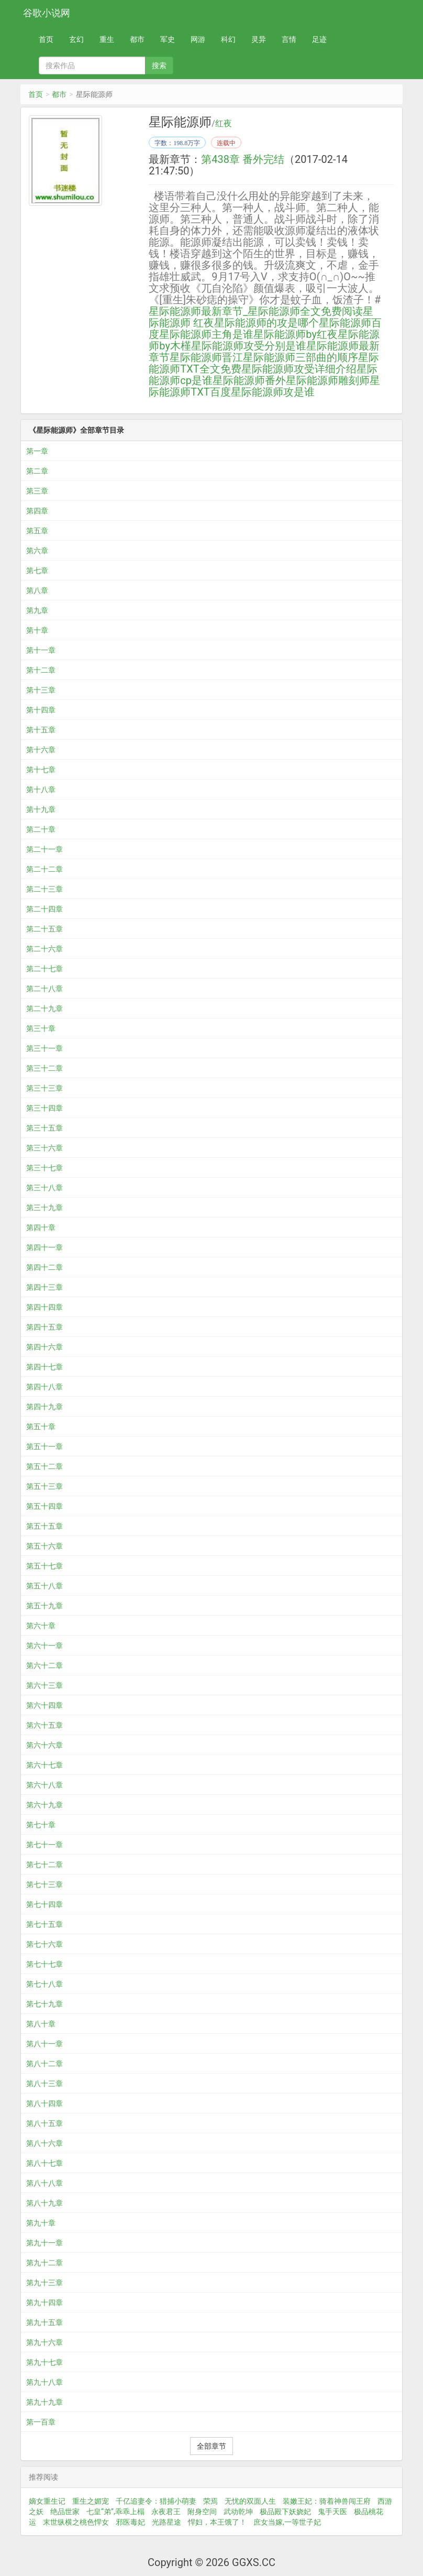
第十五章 (40, 730)
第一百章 (40, 2422)
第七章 (37, 570)
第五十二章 (44, 1466)
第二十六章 (44, 949)
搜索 (159, 65)
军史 (167, 39)
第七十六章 (44, 1944)
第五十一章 (44, 1446)
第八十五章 (44, 2123)
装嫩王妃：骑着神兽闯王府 (327, 2501)
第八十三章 (44, 2083)
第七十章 (40, 1825)
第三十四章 (44, 1108)
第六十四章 (44, 1705)
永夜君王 (166, 2511)
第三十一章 (44, 1048)
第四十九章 (44, 1406)
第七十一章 (44, 1844)
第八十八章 (44, 2183)
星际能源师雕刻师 (328, 380)
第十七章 (40, 769)
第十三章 (40, 690)
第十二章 (40, 670)
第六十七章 (44, 1765)
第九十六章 (44, 2342)
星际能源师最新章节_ (198, 311)
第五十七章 (44, 1566)
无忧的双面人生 (250, 2501)
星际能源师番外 (249, 380)
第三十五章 (44, 1128)
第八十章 (40, 2024)
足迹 (319, 39)
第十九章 (40, 809)
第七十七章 (44, 1964)
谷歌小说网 (46, 12)
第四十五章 (44, 1327)
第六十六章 (44, 1745)
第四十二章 (44, 1267)
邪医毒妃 (130, 2522)
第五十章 (40, 1426)
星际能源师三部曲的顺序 (300, 357)
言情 (289, 39)
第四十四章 (44, 1307)
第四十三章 (44, 1287)
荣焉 (210, 2501)
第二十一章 (44, 849)
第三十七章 (44, 1168)
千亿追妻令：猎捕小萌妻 (156, 2501)
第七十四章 (44, 1904)
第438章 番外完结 (242, 159)
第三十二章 (44, 1068)
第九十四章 (44, 2302)
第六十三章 (44, 1685)
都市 (137, 39)
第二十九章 (44, 1008)
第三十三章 (44, 1088)
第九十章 (40, 2223)
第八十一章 (44, 2044)
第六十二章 (44, 1665)
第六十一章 (44, 1645)
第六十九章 (44, 1805)
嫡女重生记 (47, 2501)
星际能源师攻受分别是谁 (248, 345)
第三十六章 (44, 1148)
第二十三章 (44, 889)
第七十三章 (44, 1884)
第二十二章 (44, 869)
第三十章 (40, 1028)
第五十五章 (44, 1526)
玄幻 (76, 39)
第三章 (37, 491)
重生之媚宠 (90, 2501)
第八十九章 (44, 2203)
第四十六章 (44, 1347)
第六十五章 (44, 1725)
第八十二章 (44, 2063)
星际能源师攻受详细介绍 (299, 369)
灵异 (258, 39)
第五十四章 (44, 1506)
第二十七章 (44, 968)
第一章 (37, 451)
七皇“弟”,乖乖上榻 (115, 2511)
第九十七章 (44, 2362)
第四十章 (40, 1227)
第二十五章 (44, 929)
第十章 (37, 630)
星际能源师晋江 (206, 357)
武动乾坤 (238, 2511)
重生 (106, 39)
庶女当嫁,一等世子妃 (287, 2522)
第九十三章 (44, 2282)
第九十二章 (44, 2263)
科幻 (228, 39)
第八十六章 (44, 2143)
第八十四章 (44, 2103)
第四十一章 (44, 1247)
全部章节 (211, 2446)
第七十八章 (44, 1984)
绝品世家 (65, 2511)
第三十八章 (44, 1187)
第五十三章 (44, 1486)
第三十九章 (44, 1207)
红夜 (223, 123)
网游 (198, 39)
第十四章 (40, 710)
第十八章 (40, 789)
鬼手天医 (332, 2511)
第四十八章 (44, 1387)
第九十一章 (44, 2243)
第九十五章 (44, 2322)
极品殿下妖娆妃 (285, 2511)
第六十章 (40, 1625)
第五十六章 (44, 1546)
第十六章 (40, 750)
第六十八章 (44, 1785)
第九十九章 (44, 2402)
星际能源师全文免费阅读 (305, 311)
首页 (46, 39)
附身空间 (202, 2511)
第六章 (37, 550)
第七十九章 (44, 2004)
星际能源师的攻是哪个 (266, 322)
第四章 (37, 511)
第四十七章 (44, 1367)
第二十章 (40, 829)
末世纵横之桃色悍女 (76, 2522)
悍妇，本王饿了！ (217, 2522)
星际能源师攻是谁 (273, 392)
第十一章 (40, 650)
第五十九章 (44, 1606)
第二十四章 (44, 909)
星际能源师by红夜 (295, 334)
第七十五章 (44, 1924)
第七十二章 (44, 1864)
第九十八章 (44, 2382)
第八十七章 (44, 2163)
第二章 (37, 471)
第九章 (37, 610)
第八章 (37, 590)
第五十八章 (44, 1586)
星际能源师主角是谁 (206, 334)
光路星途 (166, 2522)
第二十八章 (44, 988)
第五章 (37, 531)
